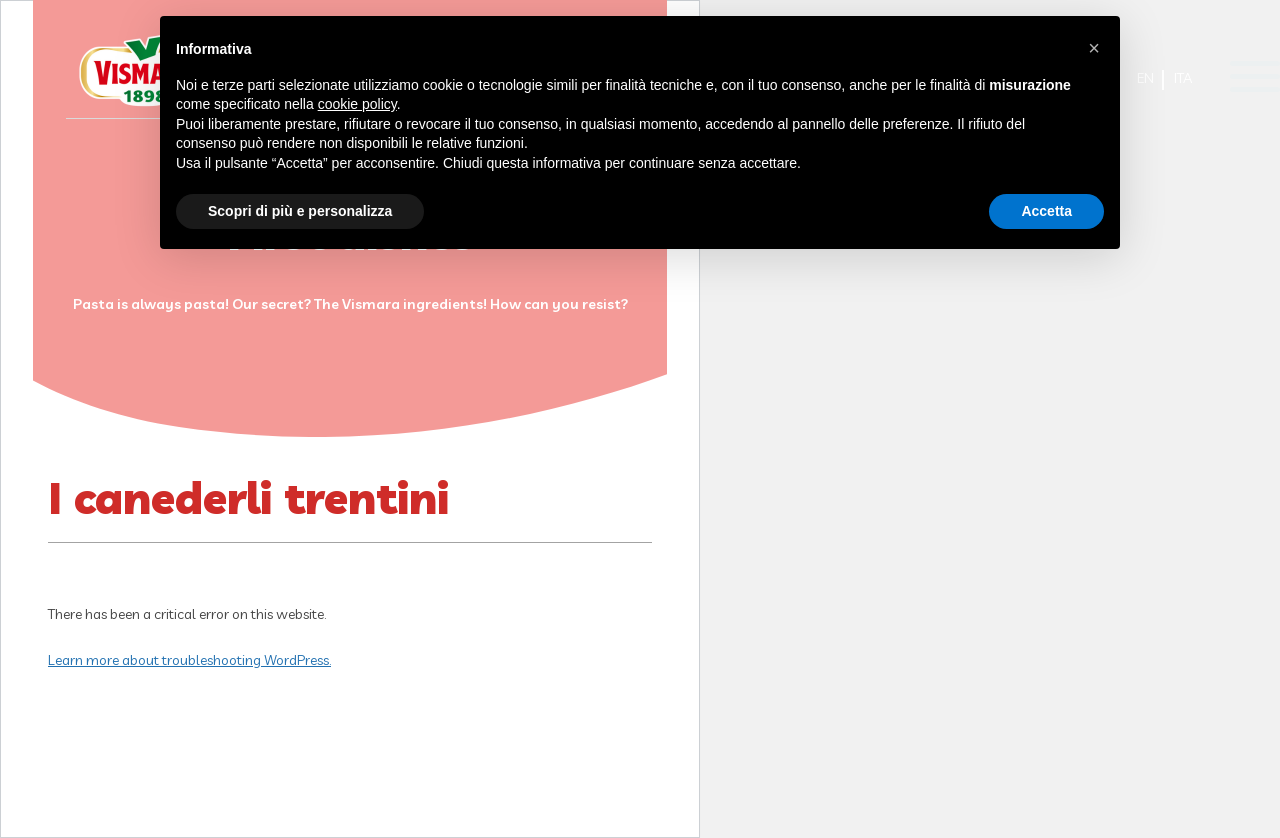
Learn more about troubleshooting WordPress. (189, 660)
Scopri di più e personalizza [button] (300, 211)
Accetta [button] (1046, 211)
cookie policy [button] (357, 104)
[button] (1094, 48)
